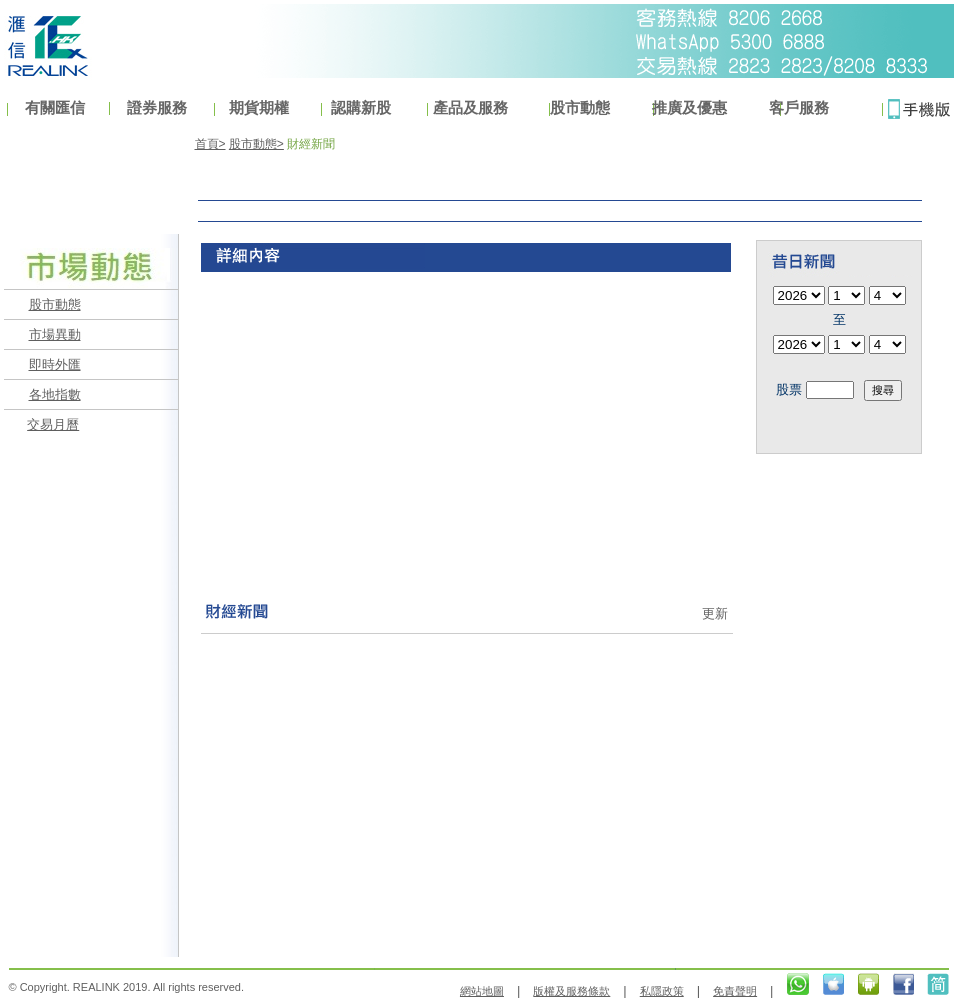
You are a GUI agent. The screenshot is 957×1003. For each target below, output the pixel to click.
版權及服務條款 (571, 991)
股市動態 (55, 304)
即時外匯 (55, 364)
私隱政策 (662, 991)
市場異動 (55, 334)
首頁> (210, 144)
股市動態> (256, 144)
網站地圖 (482, 991)
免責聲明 (735, 991)
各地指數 (55, 394)
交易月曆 (53, 424)
